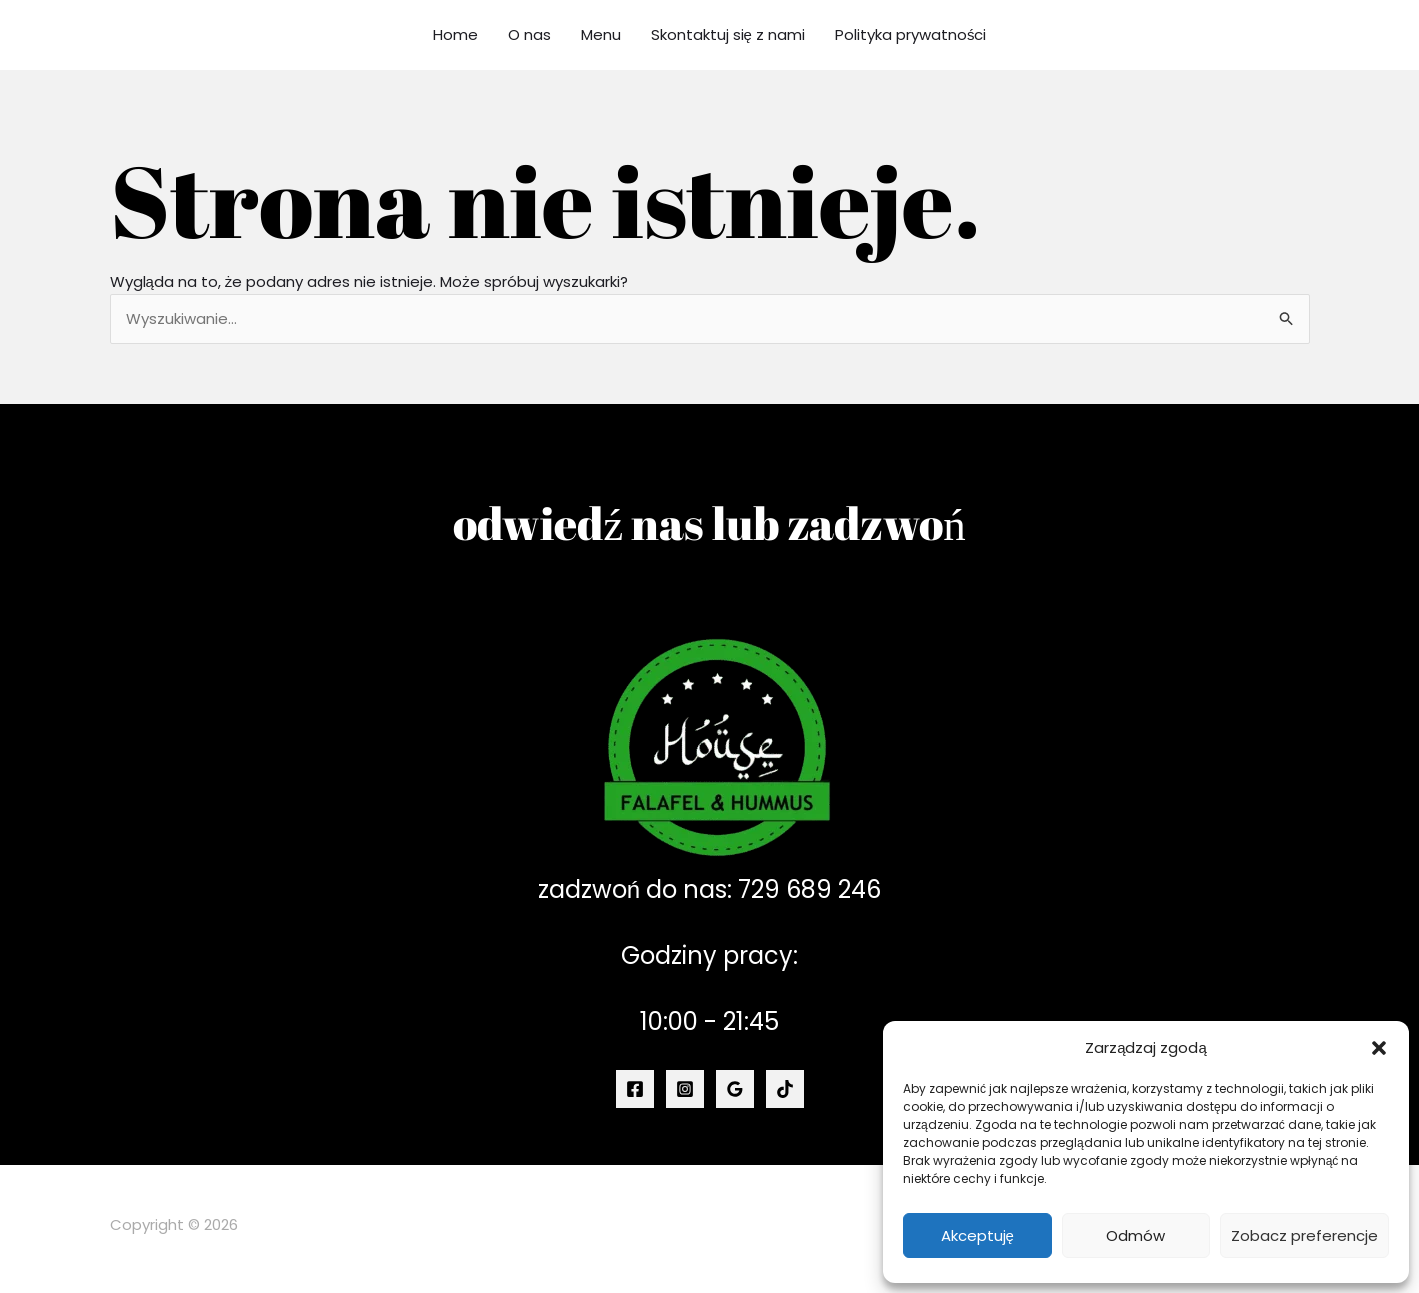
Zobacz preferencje (1304, 1235)
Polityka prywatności (911, 34)
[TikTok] (785, 1089)
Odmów (1135, 1235)
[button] (1379, 1048)
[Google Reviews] (735, 1089)
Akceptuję (977, 1235)
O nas (529, 34)
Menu (601, 34)
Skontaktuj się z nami (728, 34)
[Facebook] (635, 1089)
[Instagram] (685, 1089)
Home (455, 34)
